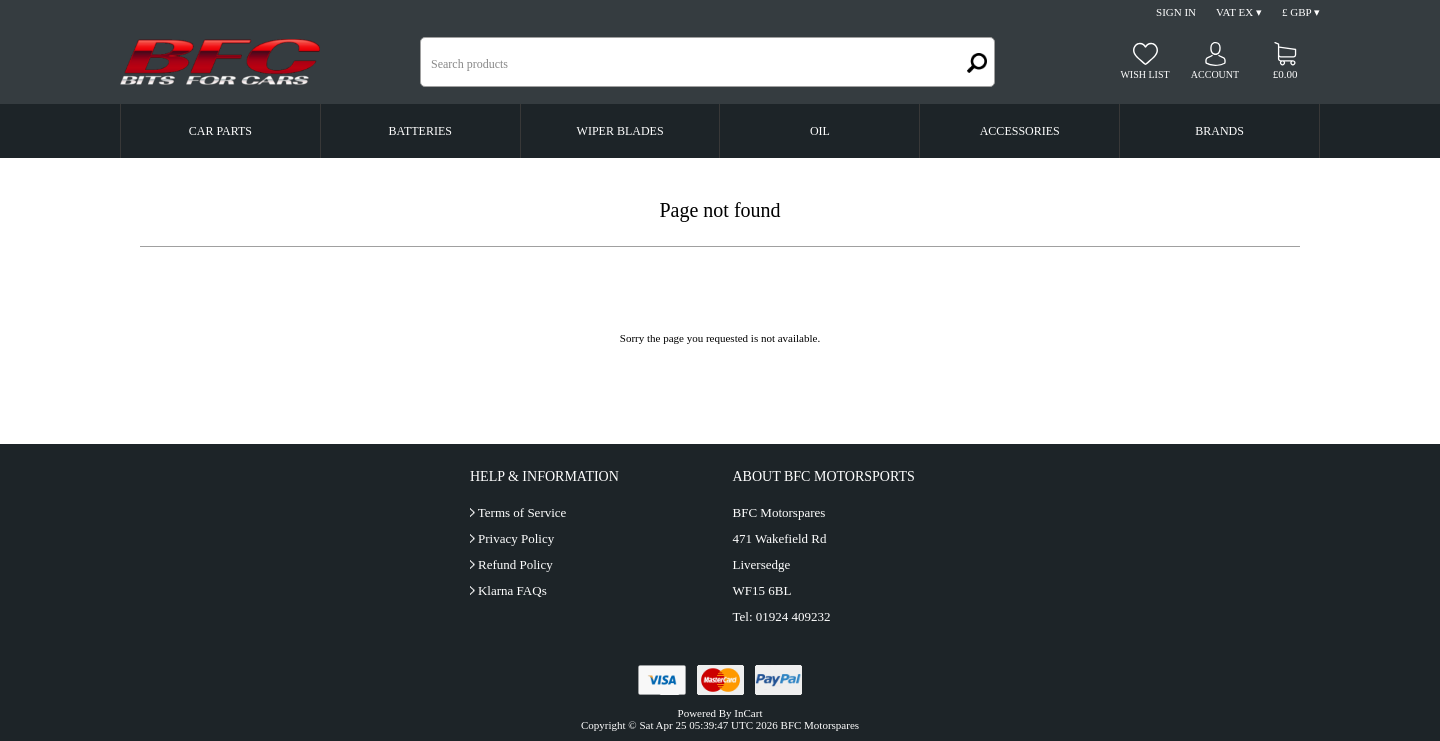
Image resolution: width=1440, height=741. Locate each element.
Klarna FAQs (512, 590)
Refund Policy (515, 564)
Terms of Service (522, 512)
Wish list (1144, 74)
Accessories (1020, 131)
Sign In (1176, 12)
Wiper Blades (620, 131)
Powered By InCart (720, 713)
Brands (1219, 131)
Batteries (420, 131)
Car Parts (220, 131)
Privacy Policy (516, 538)
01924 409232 (793, 616)
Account (1215, 74)
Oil (820, 131)
